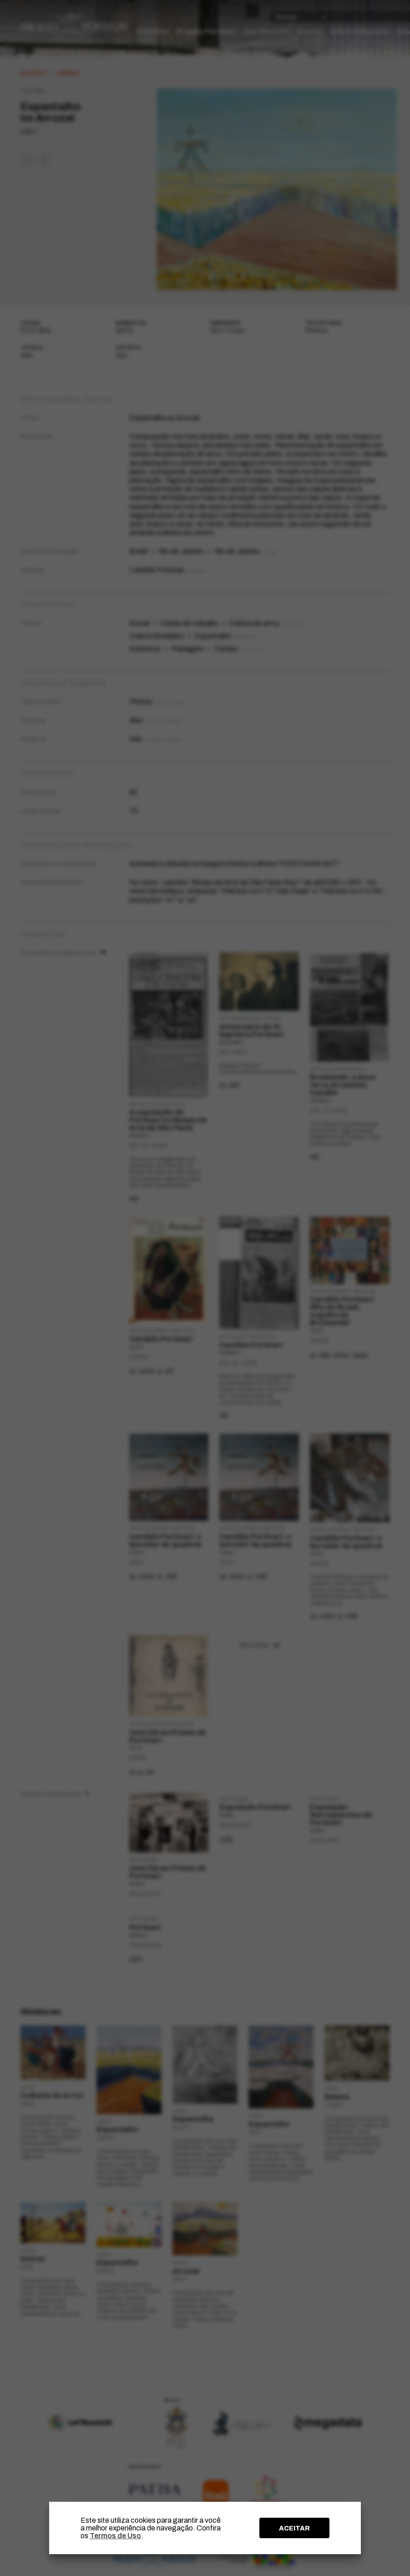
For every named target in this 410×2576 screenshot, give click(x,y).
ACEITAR (294, 2528)
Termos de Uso (115, 2536)
